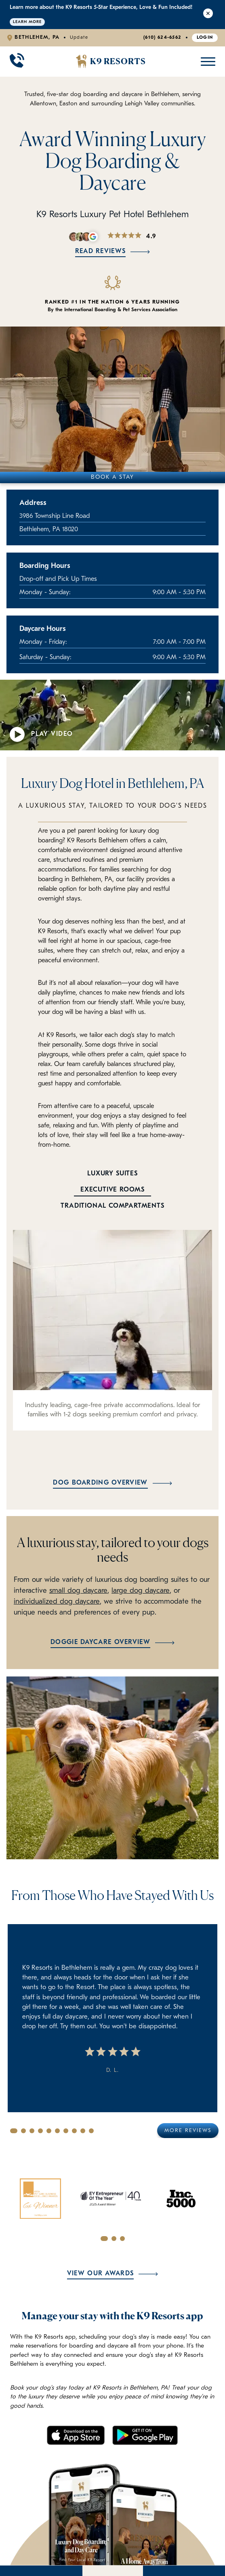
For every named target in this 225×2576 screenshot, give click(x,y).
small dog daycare (78, 1591)
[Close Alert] (208, 14)
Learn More (27, 22)
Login (205, 37)
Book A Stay (112, 477)
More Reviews (187, 2130)
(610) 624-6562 (162, 37)
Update (79, 37)
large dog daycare (140, 1591)
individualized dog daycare (57, 1602)
